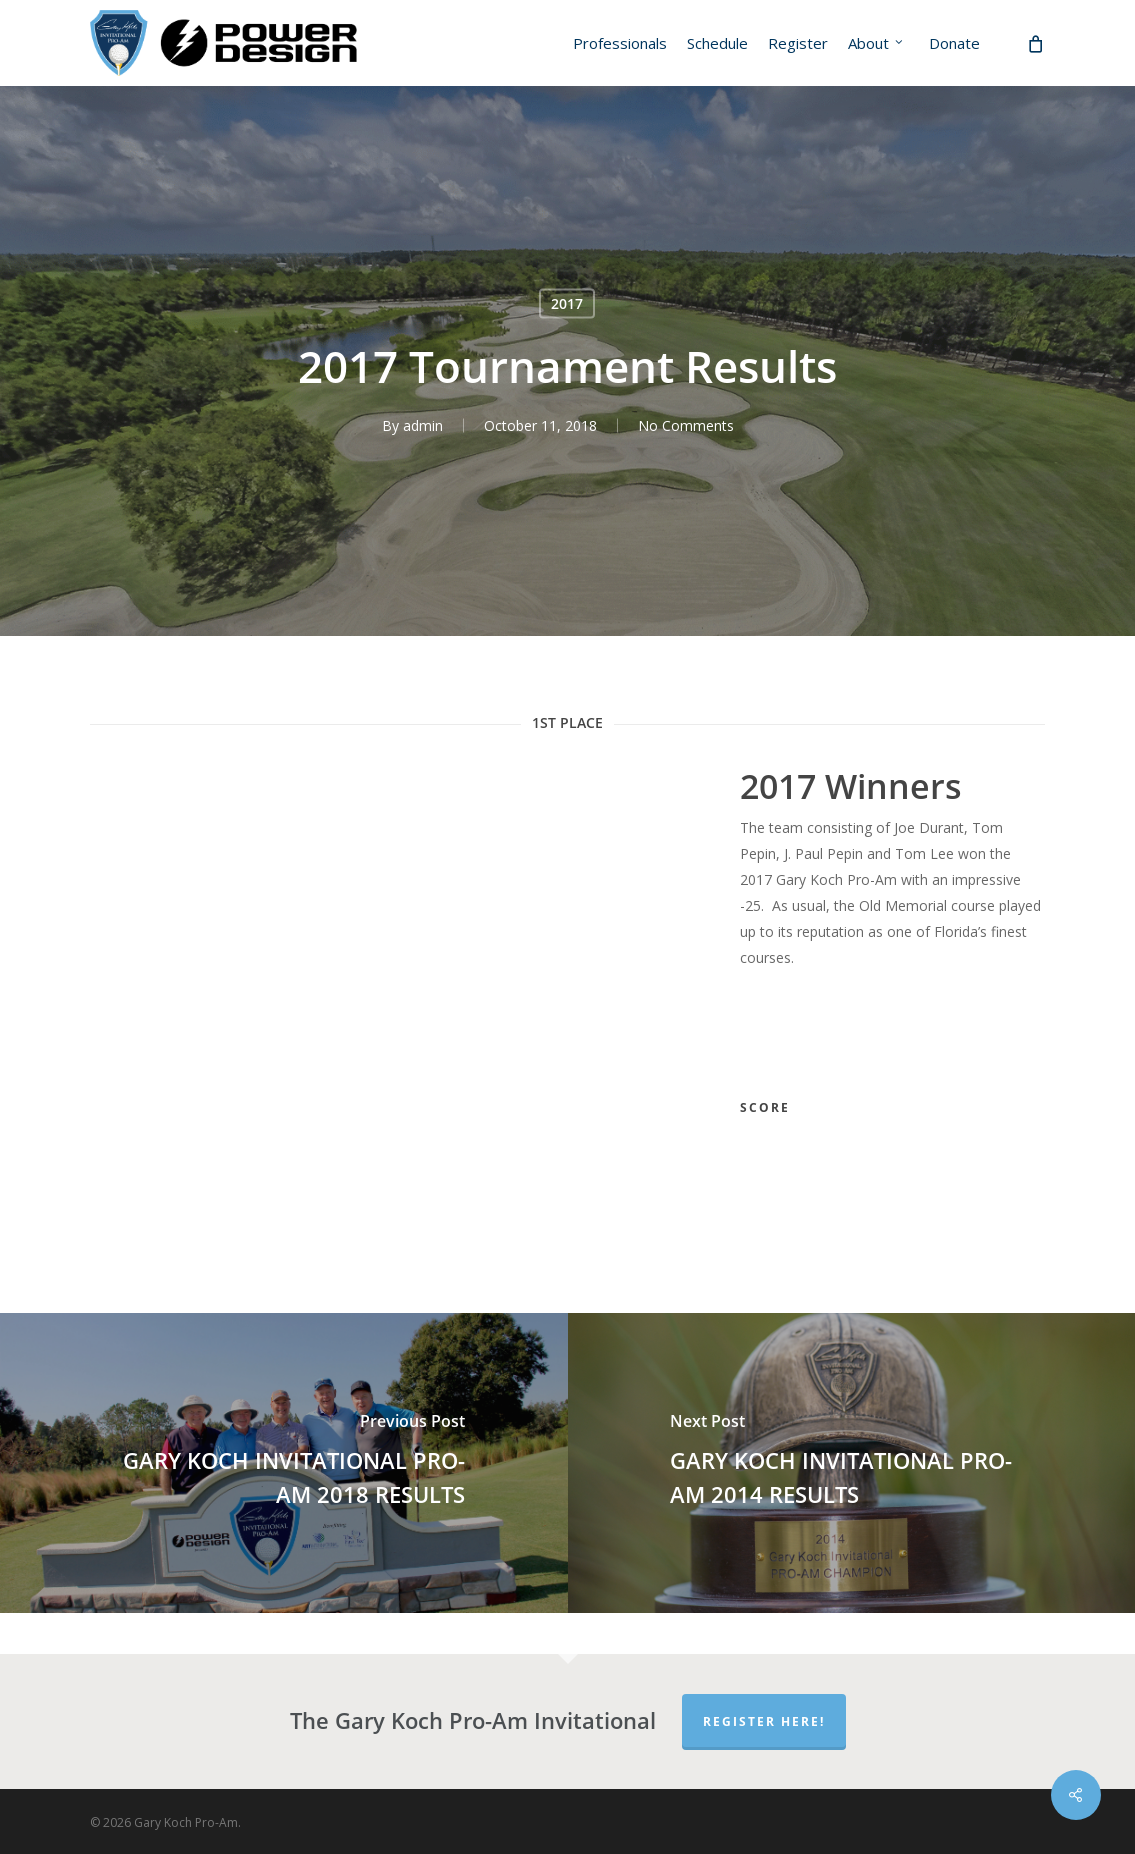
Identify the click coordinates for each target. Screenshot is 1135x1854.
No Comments (686, 425)
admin (423, 425)
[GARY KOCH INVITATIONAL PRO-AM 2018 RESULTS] (284, 1463)
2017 (567, 303)
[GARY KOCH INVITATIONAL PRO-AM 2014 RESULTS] (852, 1463)
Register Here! (764, 1721)
